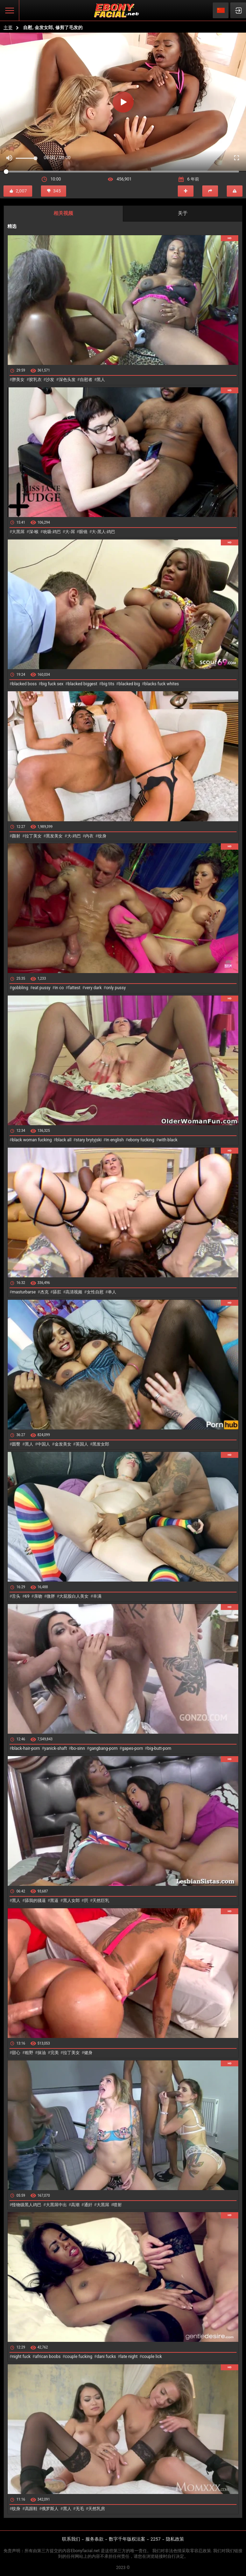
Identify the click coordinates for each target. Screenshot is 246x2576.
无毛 (80, 2508)
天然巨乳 (100, 1900)
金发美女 (63, 1444)
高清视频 (73, 1292)
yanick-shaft (55, 1748)
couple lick (152, 2356)
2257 (155, 2539)
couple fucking (78, 2356)
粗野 (29, 2052)
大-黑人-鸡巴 (103, 531)
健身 (88, 2052)
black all (63, 1139)
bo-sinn (78, 1748)
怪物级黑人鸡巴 (26, 2204)
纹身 (102, 836)
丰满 (97, 1596)
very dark (93, 987)
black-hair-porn (26, 1748)
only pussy (116, 987)
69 (27, 1596)
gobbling (20, 987)
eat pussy (41, 987)
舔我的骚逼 (35, 1900)
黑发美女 (54, 836)
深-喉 (33, 531)
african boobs (48, 2356)
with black (168, 1139)
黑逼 (54, 1900)
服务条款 (94, 2539)
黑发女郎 (100, 1444)
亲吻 (38, 1596)
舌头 (16, 1596)
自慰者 (86, 379)
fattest (74, 987)
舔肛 (57, 1292)
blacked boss (24, 683)
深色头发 (67, 379)
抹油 (41, 2052)
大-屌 (70, 531)
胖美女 (18, 379)
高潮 (75, 2204)
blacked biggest (82, 683)
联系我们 (71, 2539)
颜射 (16, 836)
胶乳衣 (35, 379)
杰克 (44, 1292)
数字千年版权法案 (127, 2539)
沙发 (50, 379)
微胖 (51, 1596)
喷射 (117, 2204)
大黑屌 (18, 531)
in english (115, 1139)
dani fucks (106, 2356)
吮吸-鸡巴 (52, 531)
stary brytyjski (89, 1139)
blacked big (129, 683)
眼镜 (83, 531)
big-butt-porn (159, 1748)
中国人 (43, 1444)
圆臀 (16, 1444)
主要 (8, 27)
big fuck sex (52, 683)
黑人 (101, 379)
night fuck (21, 2356)
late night (129, 2356)
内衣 (89, 836)
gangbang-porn (103, 1748)
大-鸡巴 (74, 836)
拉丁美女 (33, 836)
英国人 (82, 1444)
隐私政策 (175, 2539)
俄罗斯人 (50, 2508)
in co (59, 987)
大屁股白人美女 (74, 1596)
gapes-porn (132, 1748)
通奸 (88, 2204)
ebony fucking (141, 1139)
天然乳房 (96, 2508)
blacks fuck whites (161, 683)
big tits (107, 683)
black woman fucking (31, 1139)
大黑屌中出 (56, 2204)
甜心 (16, 2052)
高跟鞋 (31, 2508)
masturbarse (24, 1292)
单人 (112, 1292)
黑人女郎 (71, 1900)
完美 (54, 2052)
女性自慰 (95, 1292)
